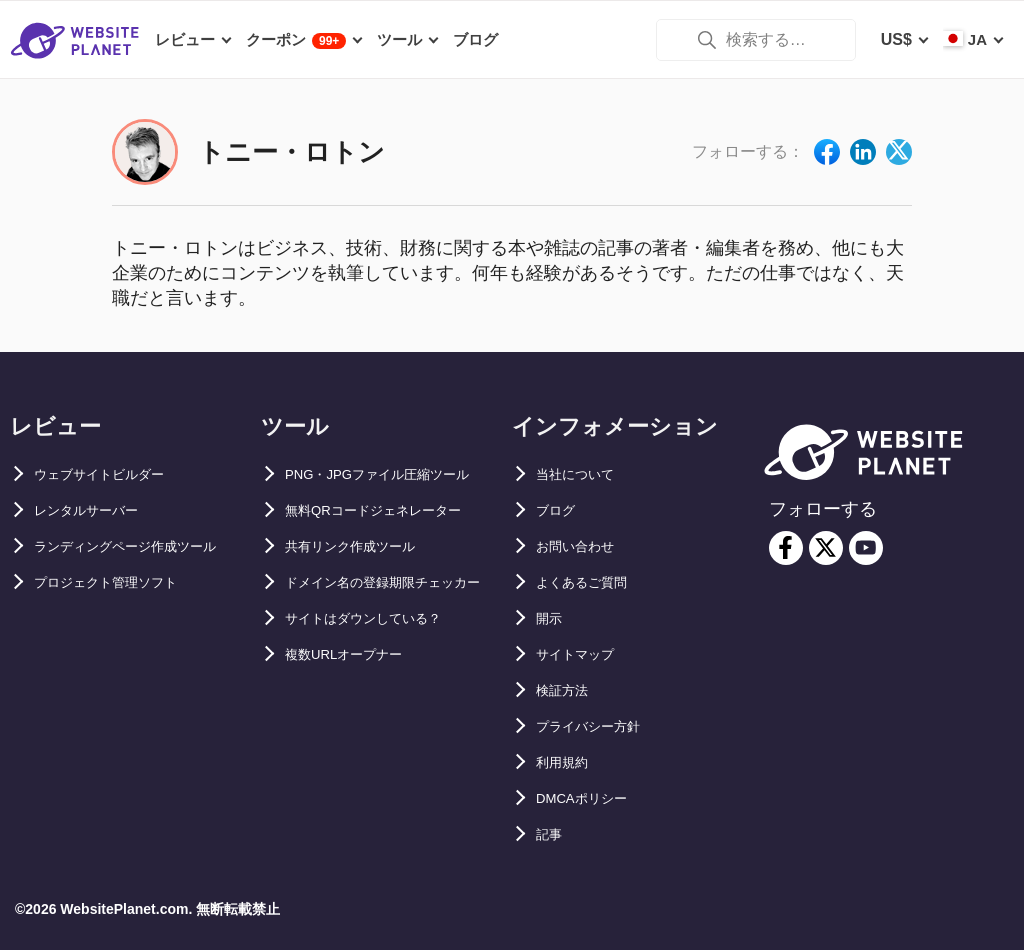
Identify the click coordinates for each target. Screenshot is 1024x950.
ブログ (560, 510)
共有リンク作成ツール (365, 546)
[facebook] (786, 548)
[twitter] (826, 548)
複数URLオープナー (357, 690)
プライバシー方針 (600, 726)
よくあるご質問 (592, 582)
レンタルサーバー (98, 510)
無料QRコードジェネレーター (393, 510)
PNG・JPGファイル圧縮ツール (398, 474)
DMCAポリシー (592, 798)
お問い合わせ (584, 546)
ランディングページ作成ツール (146, 546)
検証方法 (568, 690)
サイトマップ (584, 654)
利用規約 (568, 762)
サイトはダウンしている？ (381, 654)
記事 (552, 834)
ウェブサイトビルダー (114, 474)
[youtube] (866, 548)
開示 (552, 618)
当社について (584, 474)
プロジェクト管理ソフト (122, 582)
